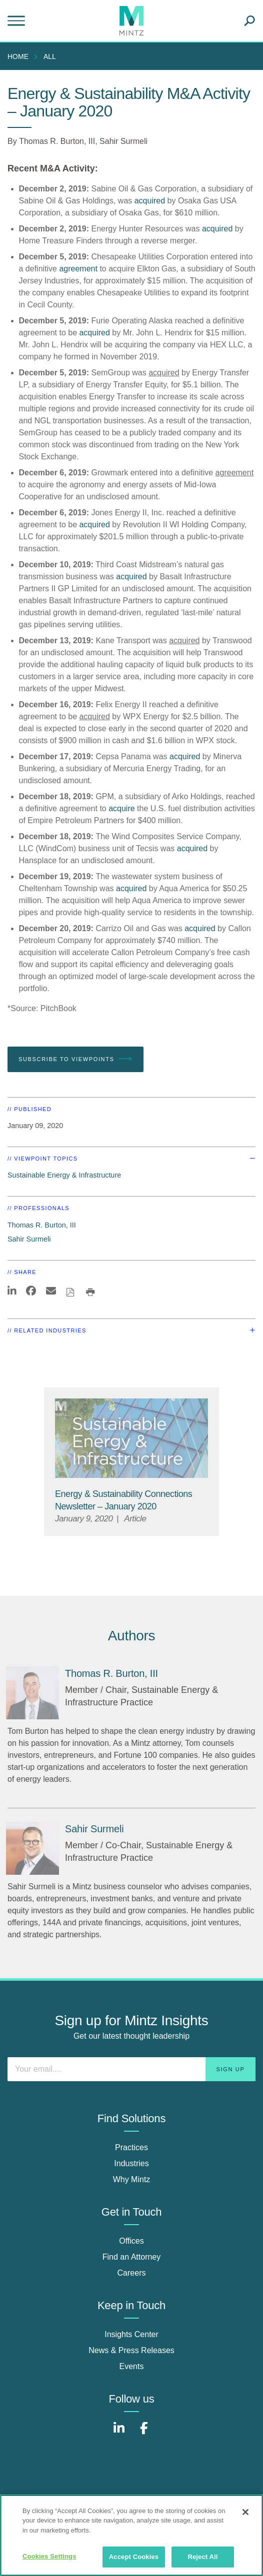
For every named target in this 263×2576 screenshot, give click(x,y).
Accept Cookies (133, 2557)
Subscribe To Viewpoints (75, 1059)
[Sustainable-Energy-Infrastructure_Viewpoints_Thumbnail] (131, 1438)
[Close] (245, 2512)
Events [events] (132, 2366)
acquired (149, 200)
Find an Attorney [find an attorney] (131, 2257)
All (50, 56)
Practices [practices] (131, 2147)
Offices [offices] (131, 2241)
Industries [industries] (131, 2163)
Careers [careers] (132, 2273)
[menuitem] (21, 56)
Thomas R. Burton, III (57, 141)
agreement (78, 268)
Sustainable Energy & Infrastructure (64, 1175)
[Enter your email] (132, 2069)
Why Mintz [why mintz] (131, 2179)
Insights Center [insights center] (131, 2334)
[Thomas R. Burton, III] (33, 1693)
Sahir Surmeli (124, 141)
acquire (121, 808)
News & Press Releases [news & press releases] (131, 2350)
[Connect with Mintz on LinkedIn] (119, 2433)
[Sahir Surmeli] (33, 1848)
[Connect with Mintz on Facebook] (144, 2433)
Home (18, 56)
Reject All (203, 2557)
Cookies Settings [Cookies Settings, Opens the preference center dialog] (49, 2556)
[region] (131, 2535)
